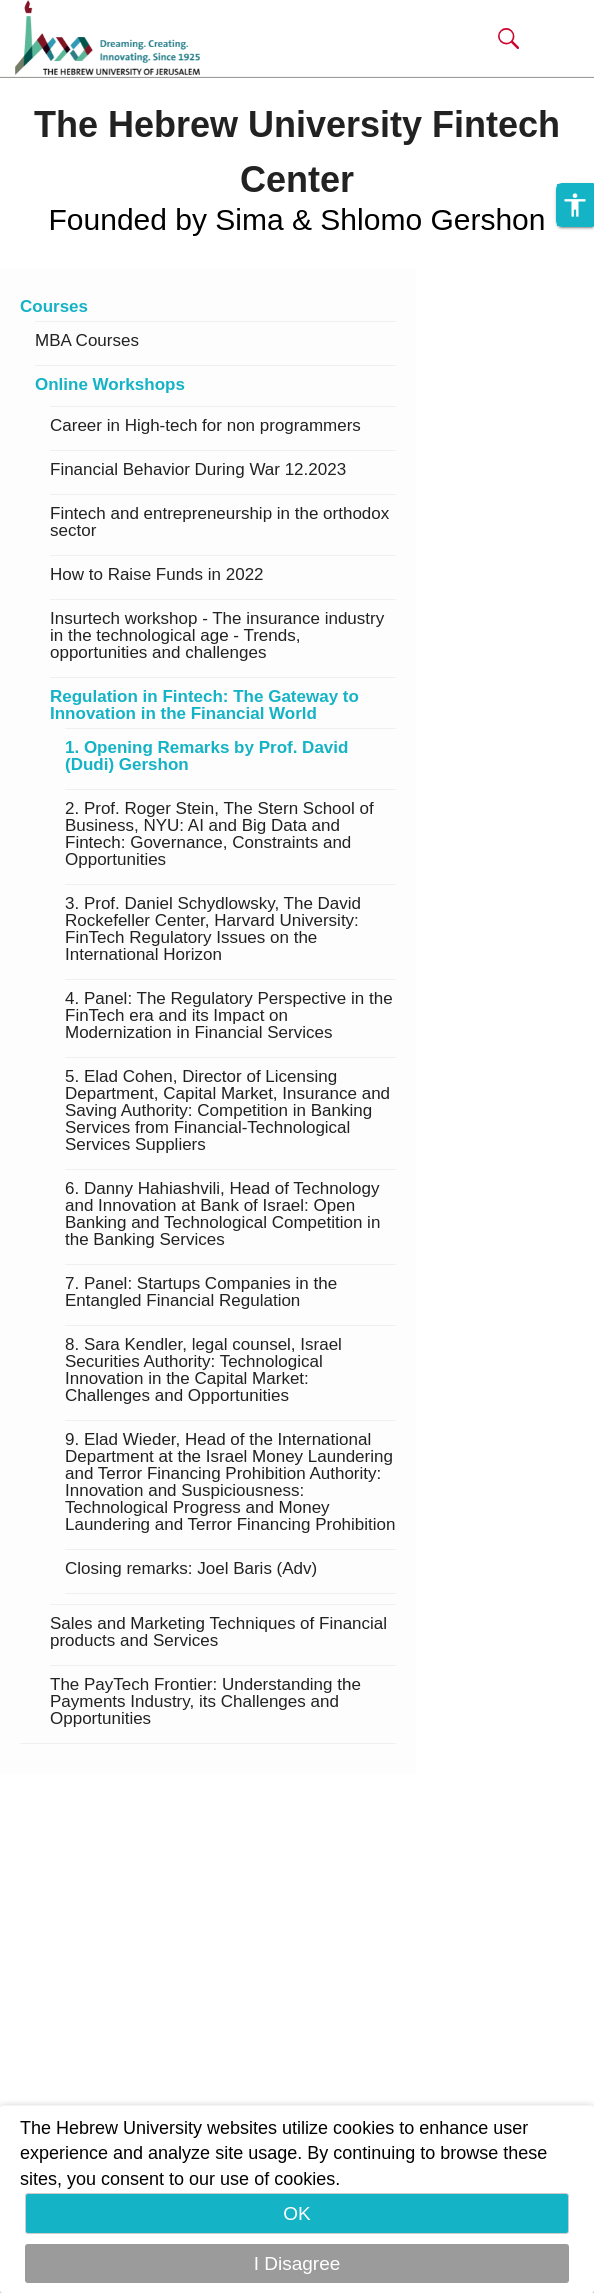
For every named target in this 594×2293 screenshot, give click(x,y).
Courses (54, 307)
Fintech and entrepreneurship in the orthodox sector (219, 522)
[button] (508, 38)
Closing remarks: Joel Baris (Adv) (191, 1569)
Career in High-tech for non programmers (205, 426)
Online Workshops (110, 385)
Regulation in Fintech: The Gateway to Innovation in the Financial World (204, 705)
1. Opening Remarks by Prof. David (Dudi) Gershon (206, 756)
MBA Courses (87, 341)
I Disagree (297, 2263)
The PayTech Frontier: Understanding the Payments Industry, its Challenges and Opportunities (205, 1702)
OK (296, 2213)
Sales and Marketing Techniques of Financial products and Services (218, 1632)
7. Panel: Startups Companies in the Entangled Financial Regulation (201, 1292)
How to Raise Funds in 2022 (157, 575)
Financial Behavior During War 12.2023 (198, 470)
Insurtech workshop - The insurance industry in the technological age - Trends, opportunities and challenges (217, 636)
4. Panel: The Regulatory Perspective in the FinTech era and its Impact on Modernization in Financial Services (229, 1016)
